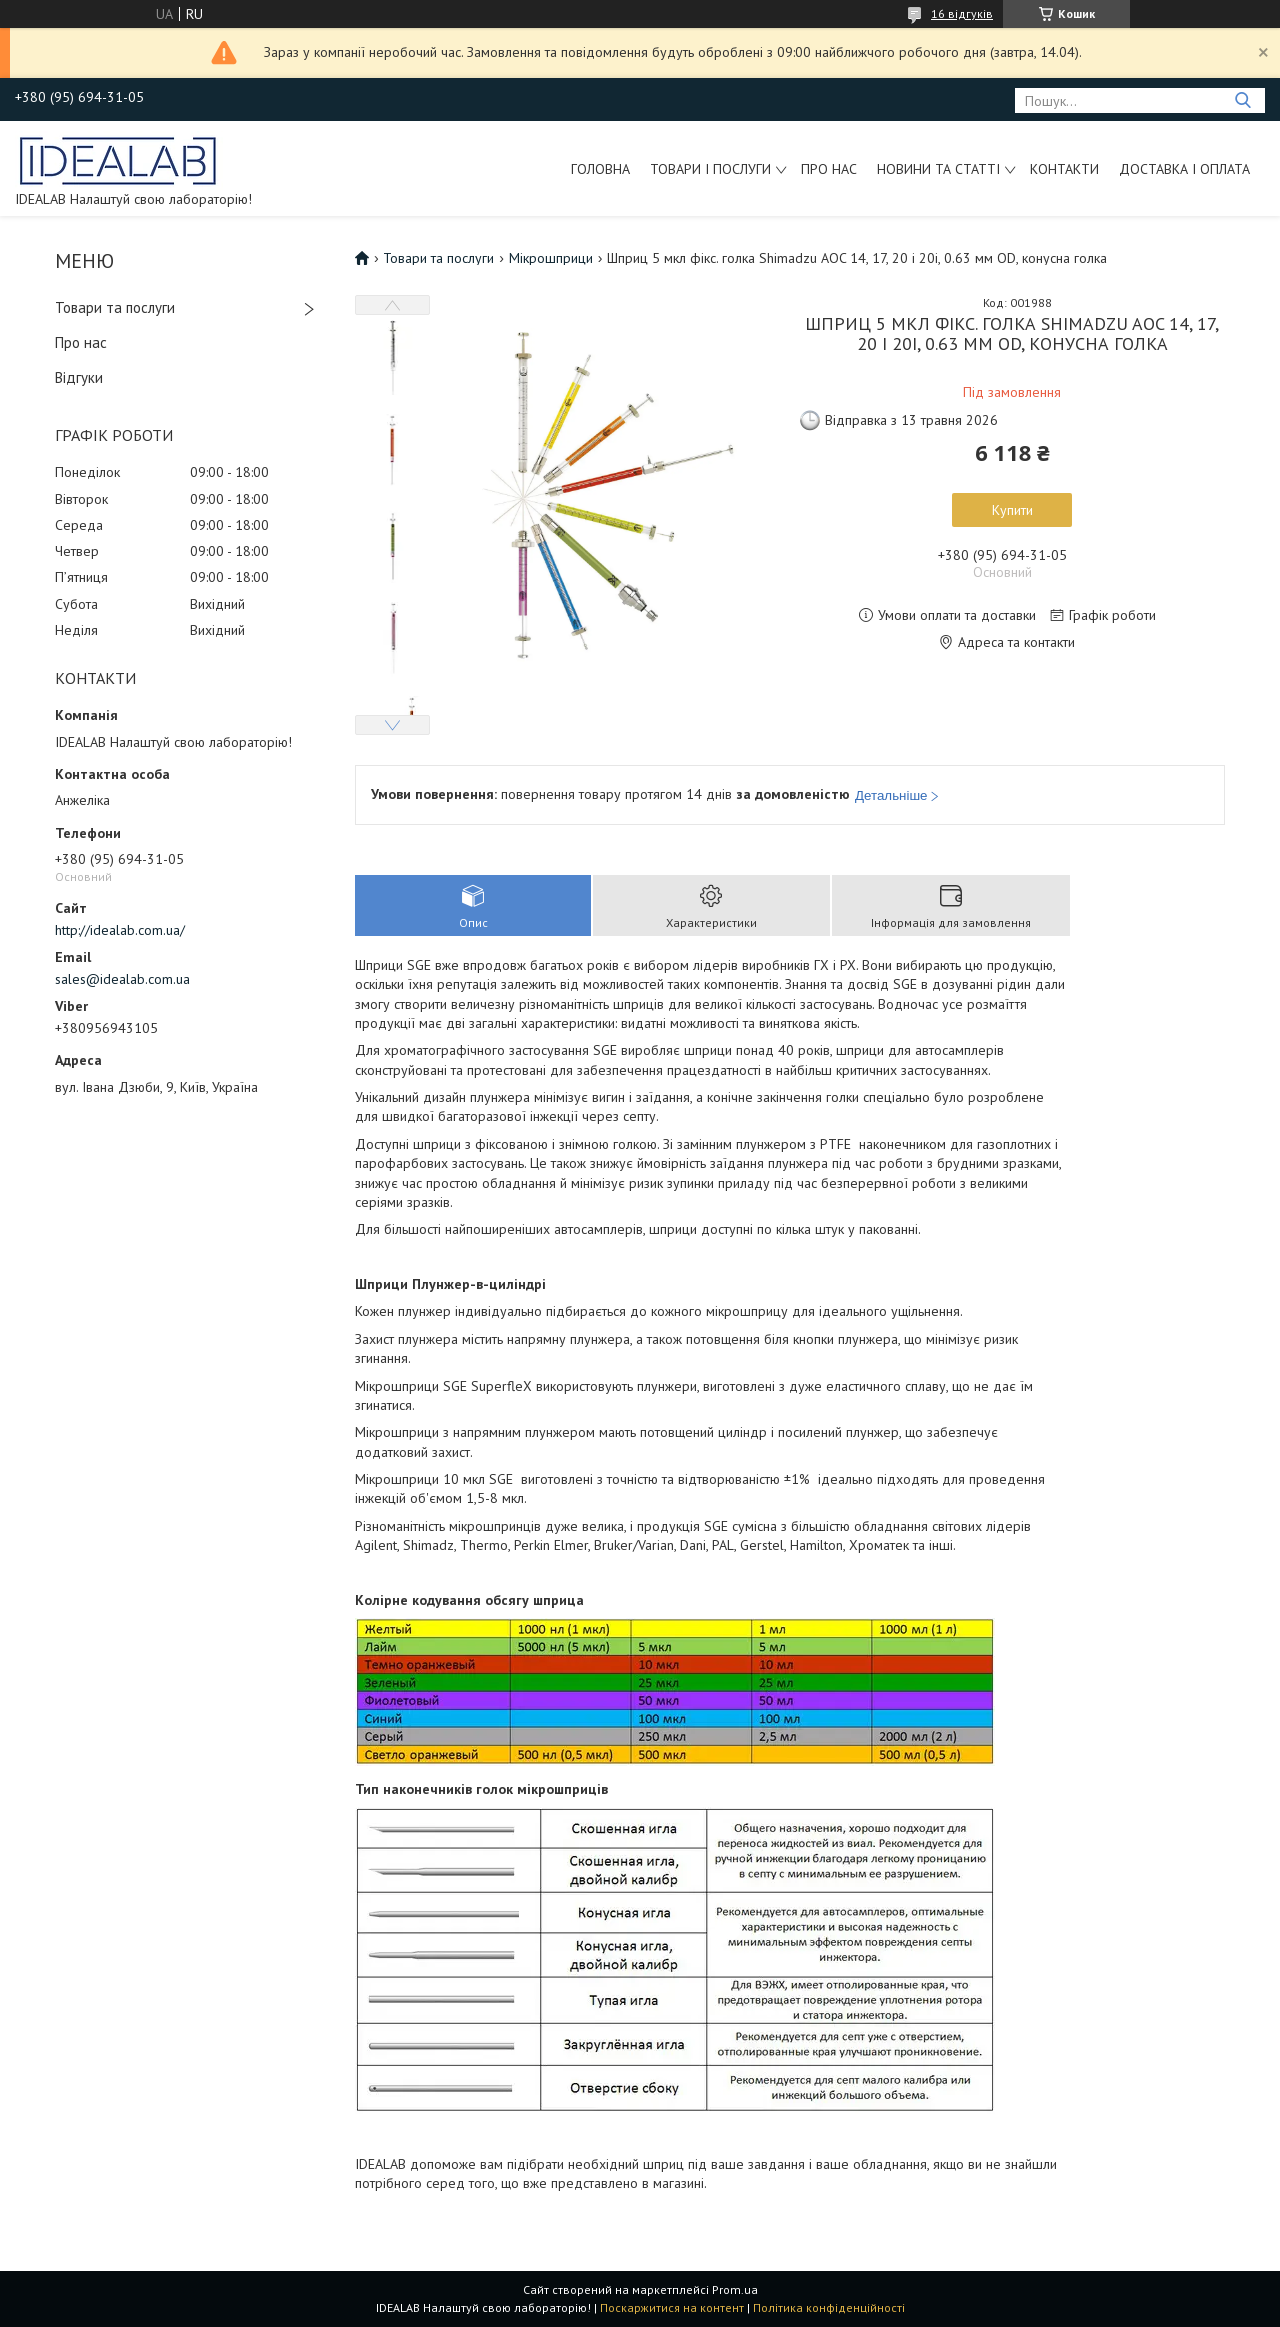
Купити (1012, 510)
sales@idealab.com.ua (122, 979)
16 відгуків (962, 13)
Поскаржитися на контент (672, 2307)
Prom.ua (735, 2289)
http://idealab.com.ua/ (120, 930)
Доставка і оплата (1184, 169)
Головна (600, 169)
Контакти (1064, 169)
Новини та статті (938, 169)
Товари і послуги (710, 169)
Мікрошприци (551, 258)
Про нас (829, 169)
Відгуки (79, 377)
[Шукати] (1242, 100)
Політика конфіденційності (829, 2307)
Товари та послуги (115, 307)
